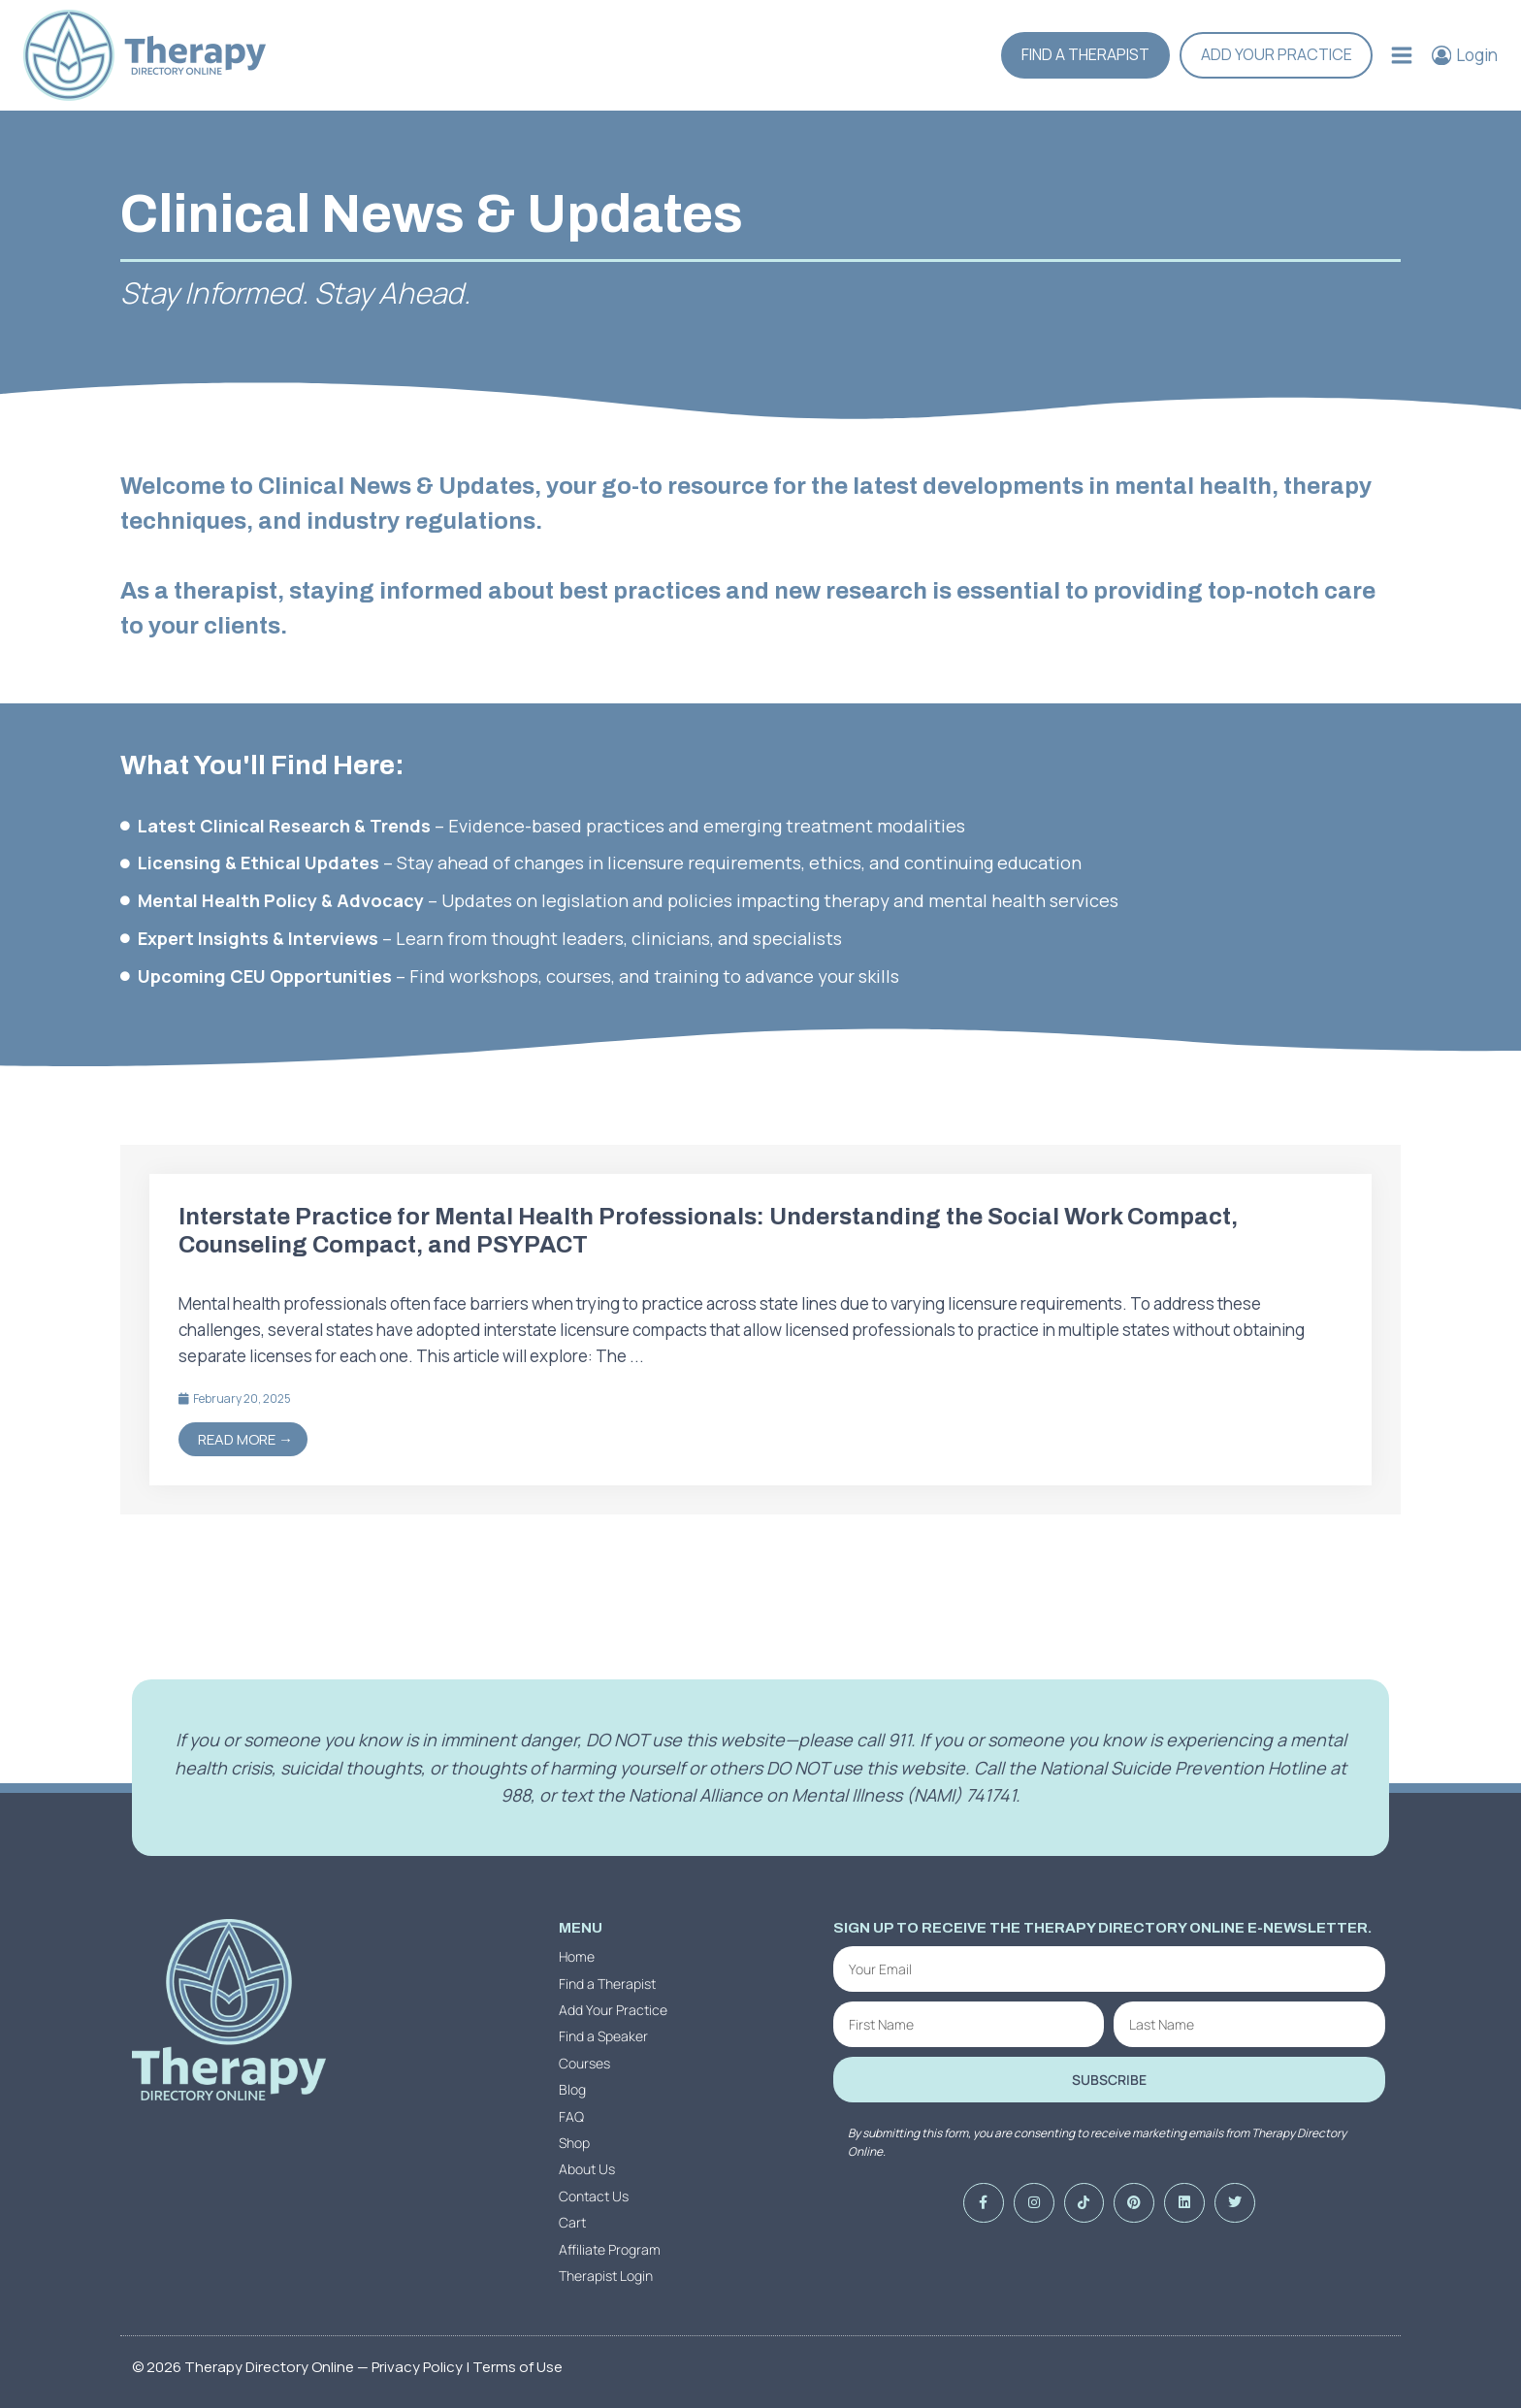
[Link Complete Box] (760, 1329)
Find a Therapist (1085, 54)
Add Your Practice (1276, 54)
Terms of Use (517, 2367)
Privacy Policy (417, 2367)
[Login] (1465, 55)
